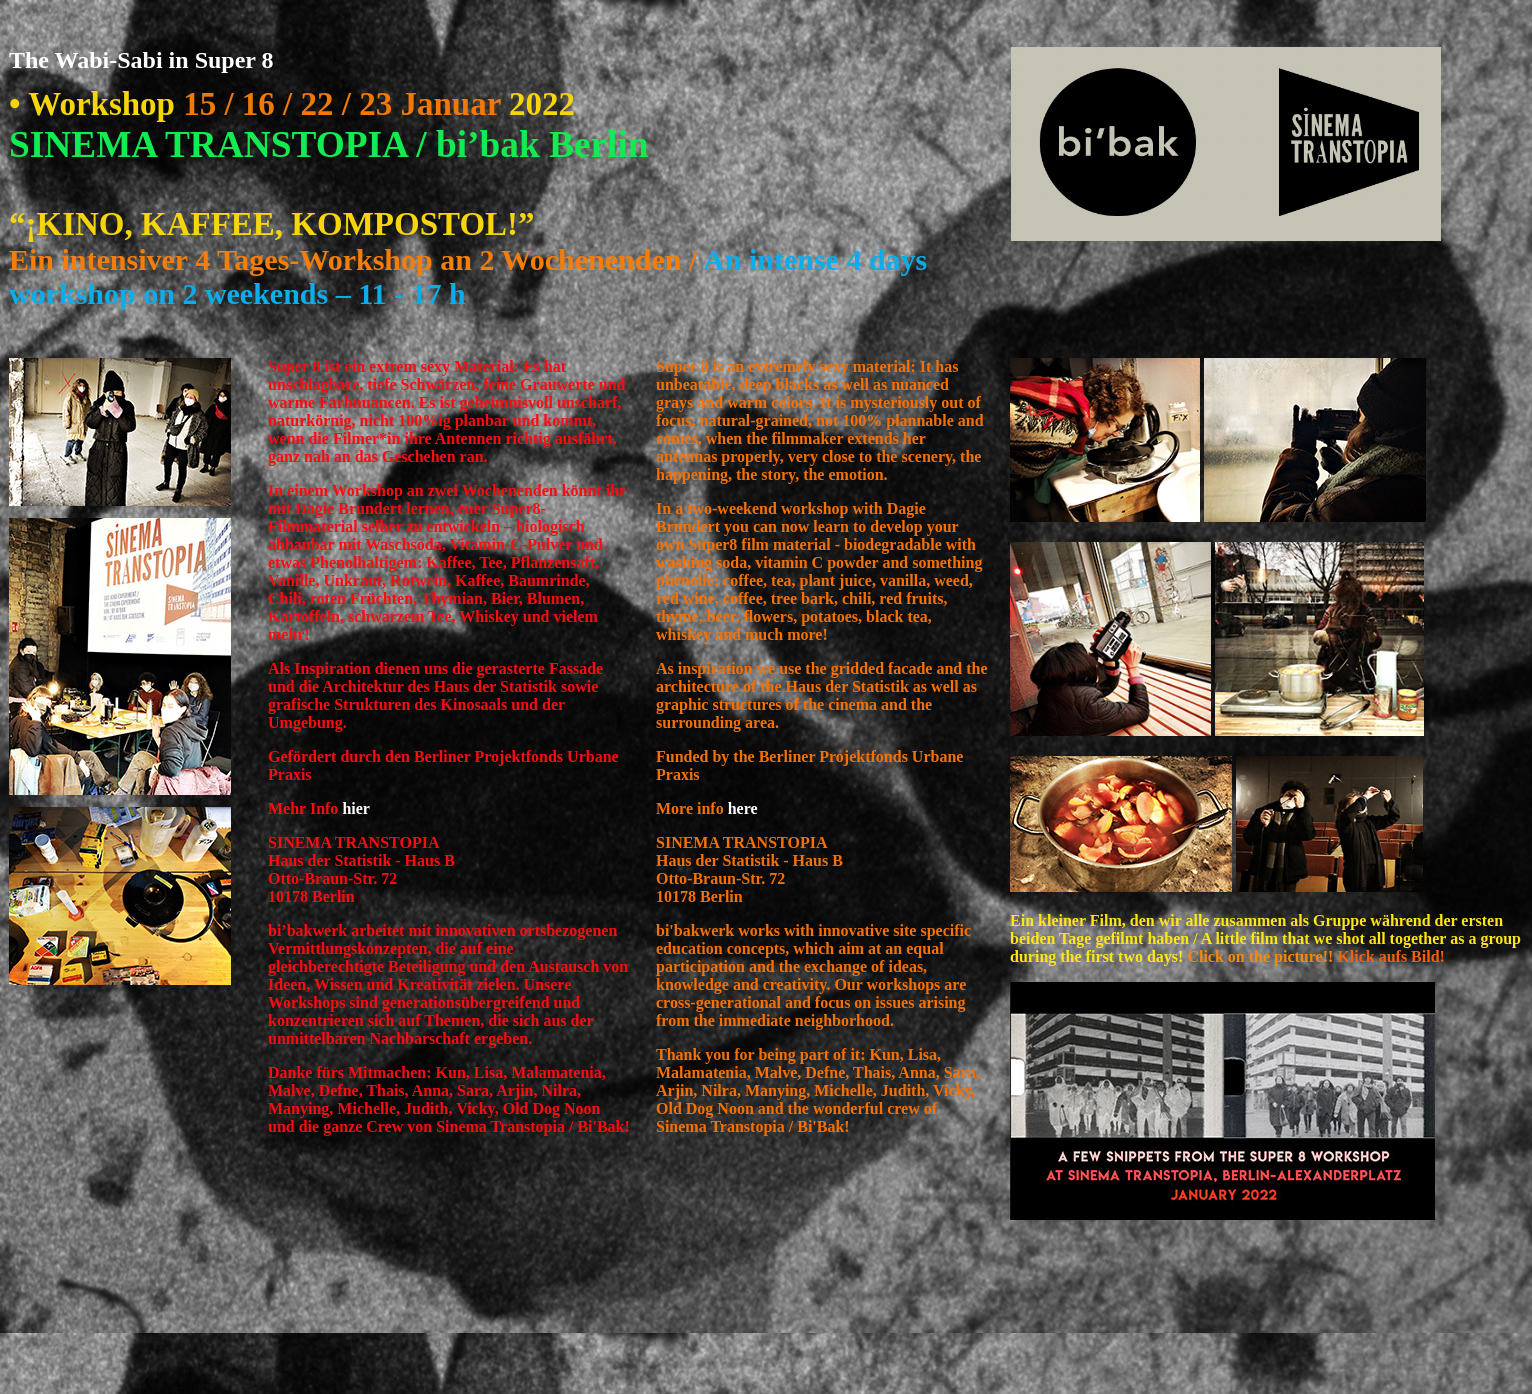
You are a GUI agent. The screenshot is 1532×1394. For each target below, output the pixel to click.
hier (356, 808)
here (743, 808)
